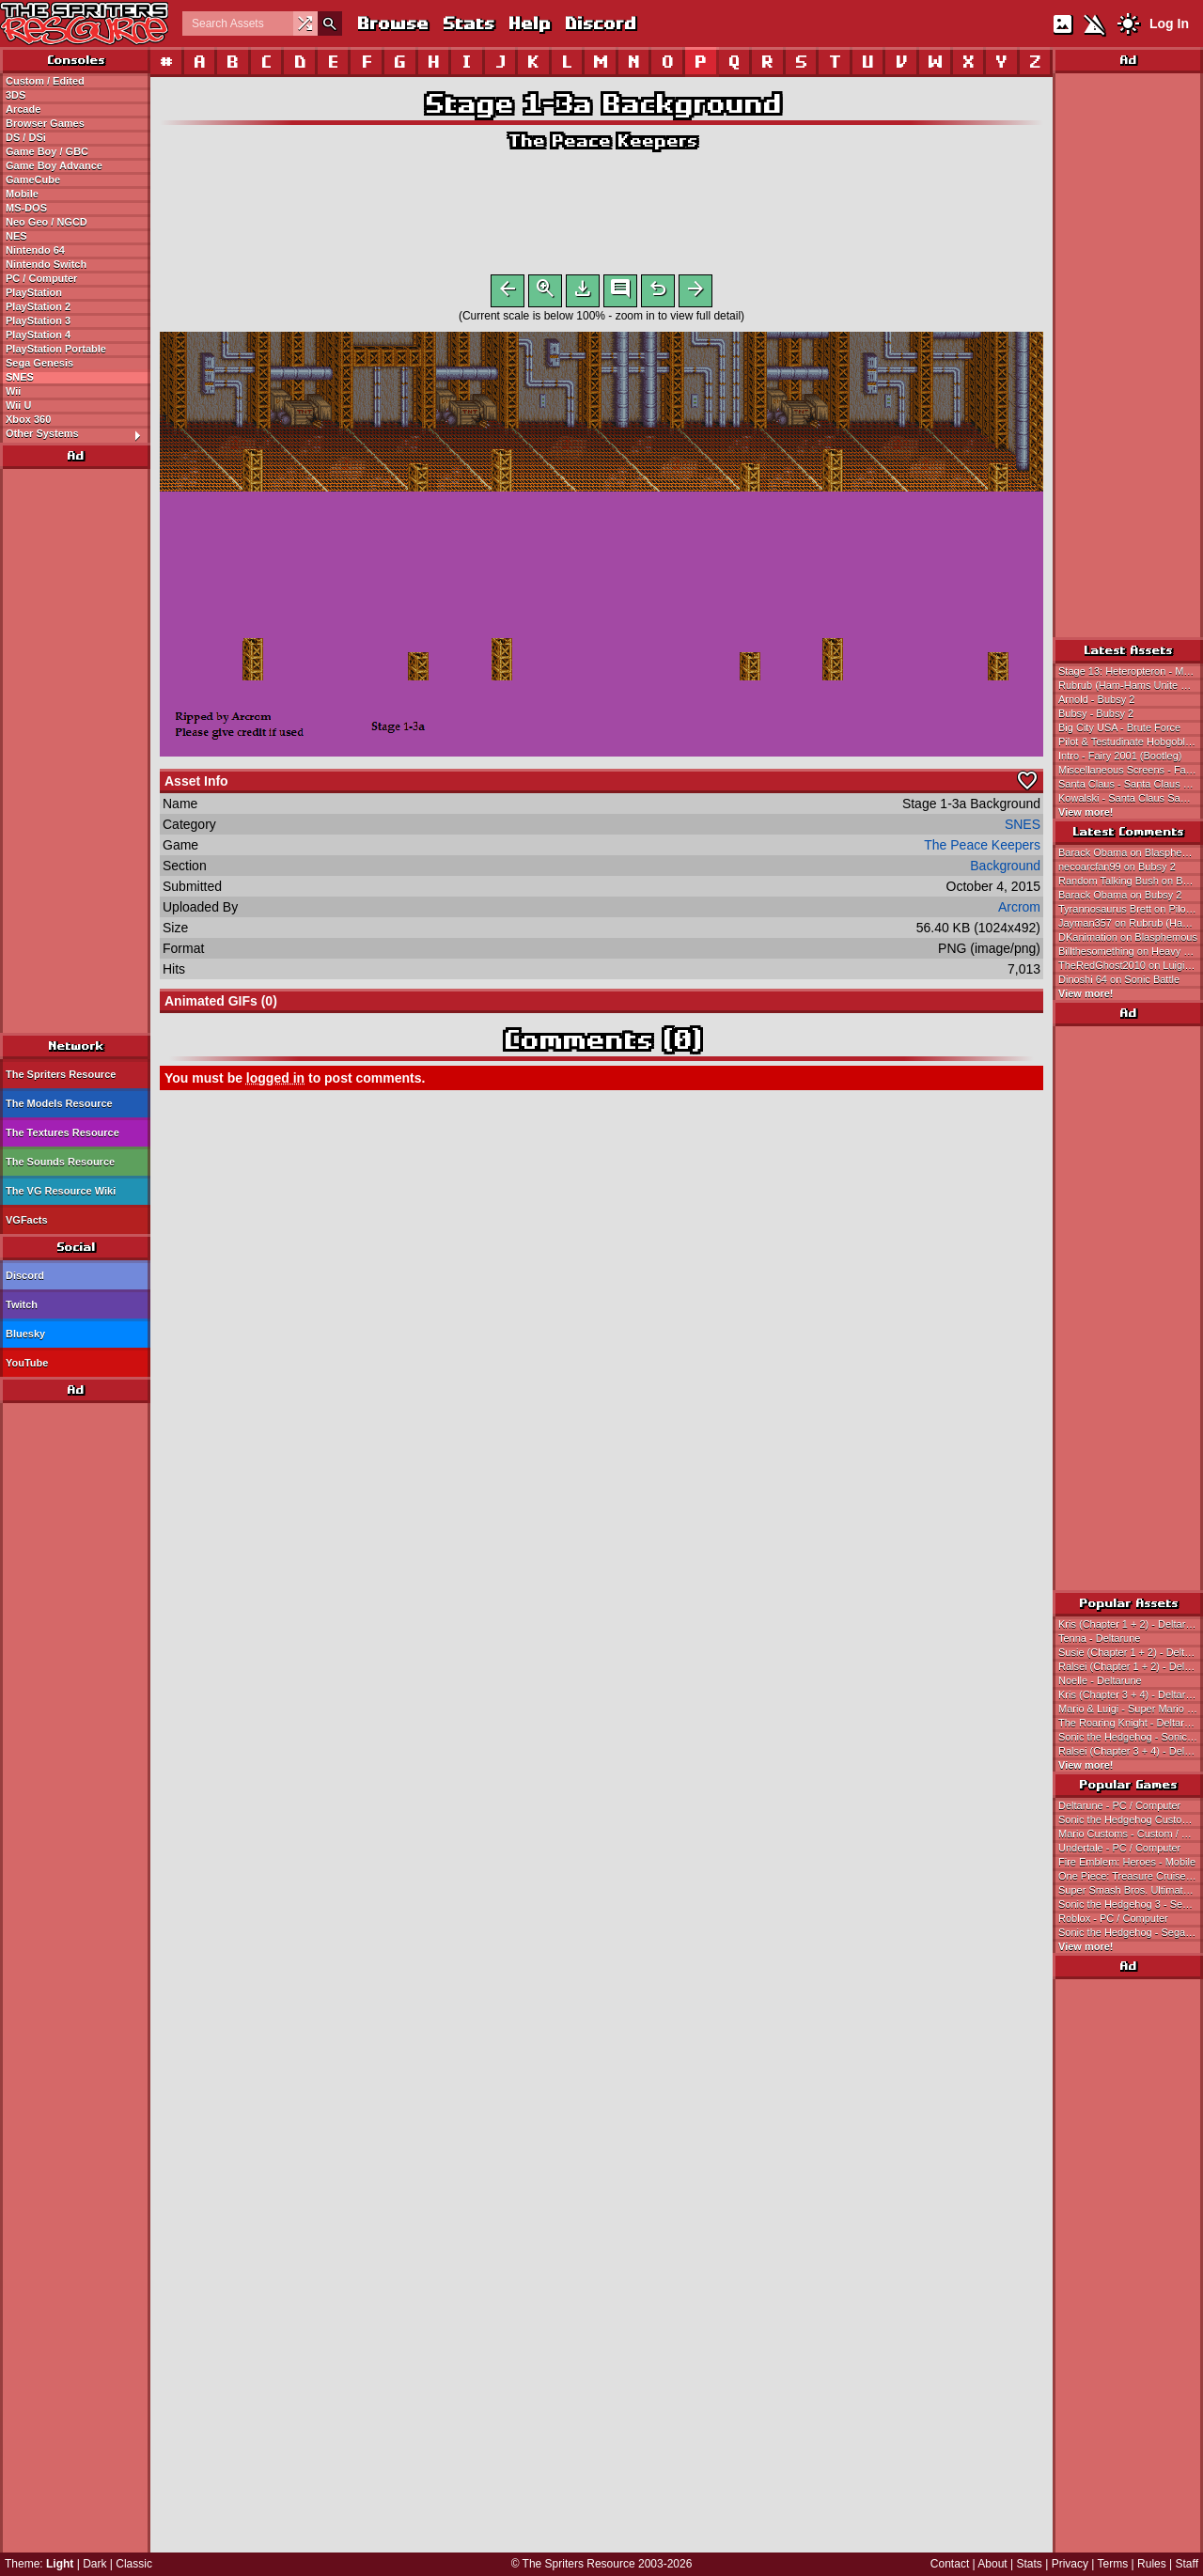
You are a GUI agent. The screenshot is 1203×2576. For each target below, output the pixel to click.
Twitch (22, 1304)
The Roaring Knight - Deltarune (1129, 1722)
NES (16, 236)
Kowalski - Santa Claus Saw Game (1130, 798)
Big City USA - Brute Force (1119, 727)
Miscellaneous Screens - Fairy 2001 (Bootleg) (1130, 769)
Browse (392, 23)
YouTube (27, 1362)
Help (529, 23)
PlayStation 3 (38, 320)
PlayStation (34, 292)
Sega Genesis (39, 362)
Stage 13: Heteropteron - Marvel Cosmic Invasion (1130, 671)
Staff (1187, 2563)
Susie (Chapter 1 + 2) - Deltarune (1130, 1652)
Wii (13, 391)
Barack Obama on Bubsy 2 (1119, 894)
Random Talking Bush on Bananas (1130, 880)
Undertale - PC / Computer (1119, 1847)
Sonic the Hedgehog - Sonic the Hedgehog (1130, 1736)
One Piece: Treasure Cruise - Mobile (1130, 1875)
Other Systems (77, 434)
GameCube (33, 179)
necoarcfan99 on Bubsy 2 (1117, 866)
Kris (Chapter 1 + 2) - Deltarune (1130, 1624)
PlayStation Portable (56, 348)
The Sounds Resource (60, 1161)
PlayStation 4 (38, 334)
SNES (20, 376)
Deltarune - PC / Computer (1119, 1805)
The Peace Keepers (602, 140)
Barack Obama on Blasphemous (1130, 852)
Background (1005, 869)
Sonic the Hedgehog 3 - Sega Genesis (1130, 1904)
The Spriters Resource (61, 1074)
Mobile (22, 193)
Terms (1113, 2563)
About (992, 2563)
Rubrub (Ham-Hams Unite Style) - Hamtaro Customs (1130, 685)
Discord (599, 23)
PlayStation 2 (38, 306)
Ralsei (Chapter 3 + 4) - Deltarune (1130, 1750)
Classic (134, 2563)
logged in (275, 1081)
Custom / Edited (45, 80)
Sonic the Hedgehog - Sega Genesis (1130, 1932)
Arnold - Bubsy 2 (1096, 699)
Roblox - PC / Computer (1113, 1918)
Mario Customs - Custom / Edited (1130, 1833)
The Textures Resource (62, 1132)
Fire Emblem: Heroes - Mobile (1126, 1861)
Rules (1151, 2563)
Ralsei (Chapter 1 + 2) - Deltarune (1130, 1666)
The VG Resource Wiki (61, 1190)
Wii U (18, 405)
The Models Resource (59, 1103)
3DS (15, 95)
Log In (1169, 23)
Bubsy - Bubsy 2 (1095, 713)
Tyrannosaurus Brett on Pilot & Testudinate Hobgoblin (1130, 908)
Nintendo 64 (35, 250)
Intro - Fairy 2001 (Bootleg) (1119, 755)
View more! (1086, 812)
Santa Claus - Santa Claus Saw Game (1130, 783)
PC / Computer (41, 278)
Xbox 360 (28, 419)
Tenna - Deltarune (1099, 1638)
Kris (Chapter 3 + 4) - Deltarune (1130, 1694)
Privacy (1070, 2563)
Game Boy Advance (54, 165)
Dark (94, 2563)
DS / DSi (26, 137)
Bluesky (25, 1333)
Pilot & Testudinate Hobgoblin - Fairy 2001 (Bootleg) (1130, 741)
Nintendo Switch (46, 264)
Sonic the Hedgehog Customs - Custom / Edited (1130, 1819)
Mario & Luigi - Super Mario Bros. (1130, 1708)
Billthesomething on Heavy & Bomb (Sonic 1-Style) (1130, 951)
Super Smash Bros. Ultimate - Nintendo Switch (1130, 1890)
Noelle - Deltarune (1100, 1680)
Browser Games (45, 123)
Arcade (23, 109)
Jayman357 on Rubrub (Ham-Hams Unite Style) (1130, 923)
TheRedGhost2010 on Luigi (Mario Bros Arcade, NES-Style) (1130, 965)
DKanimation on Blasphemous (1127, 937)
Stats (467, 23)
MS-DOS (26, 207)
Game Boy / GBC (47, 151)
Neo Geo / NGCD (46, 221)
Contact (949, 2563)
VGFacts (27, 1220)
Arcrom (1019, 910)
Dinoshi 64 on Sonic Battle (1119, 979)
